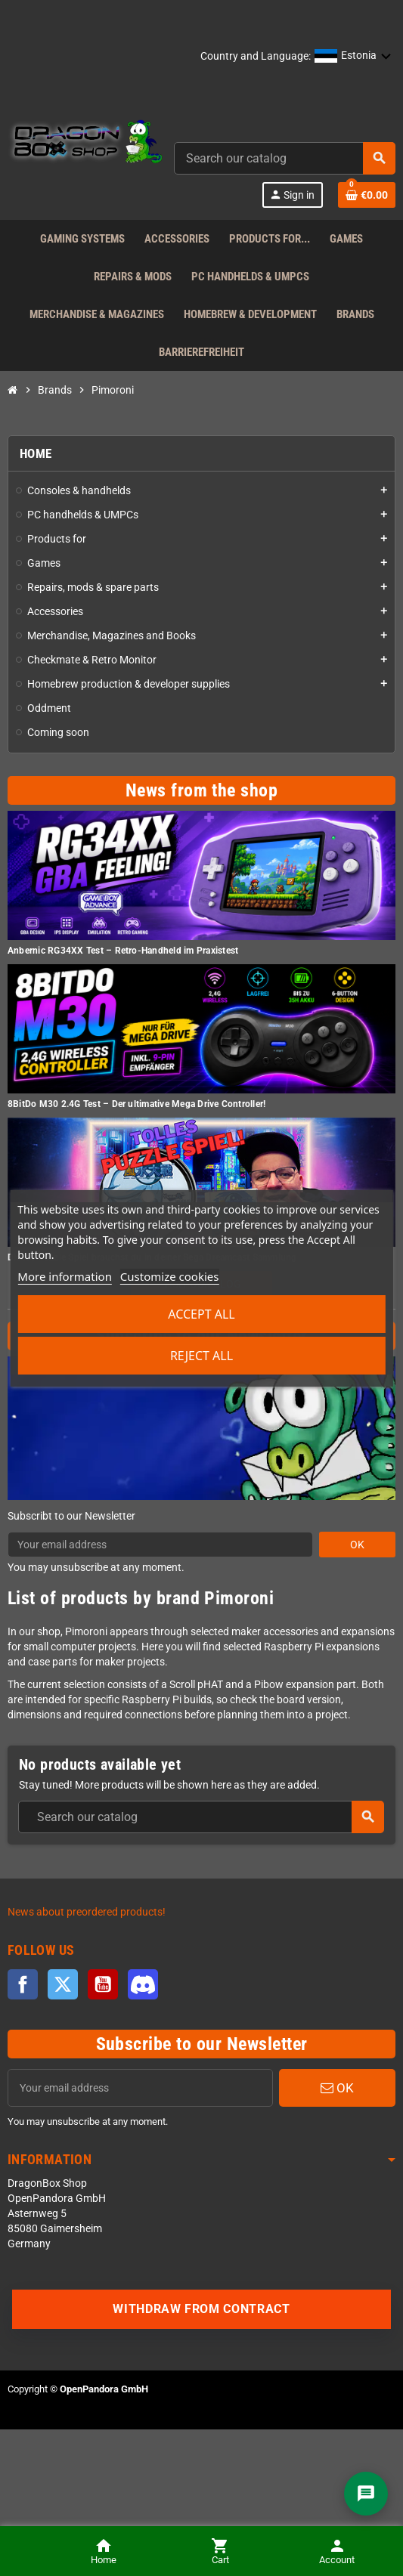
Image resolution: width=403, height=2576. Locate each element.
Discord (143, 1984)
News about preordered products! (87, 1912)
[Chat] (366, 2494)
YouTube (103, 1984)
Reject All (201, 1355)
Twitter (63, 1984)
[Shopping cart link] (366, 195)
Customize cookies (169, 1276)
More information (64, 1276)
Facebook (23, 1984)
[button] (353, 56)
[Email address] (140, 2088)
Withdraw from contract (201, 2309)
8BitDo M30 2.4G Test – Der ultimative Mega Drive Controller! (136, 1104)
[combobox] (284, 158)
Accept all (201, 1314)
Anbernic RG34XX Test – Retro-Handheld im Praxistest (123, 950)
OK (357, 1544)
